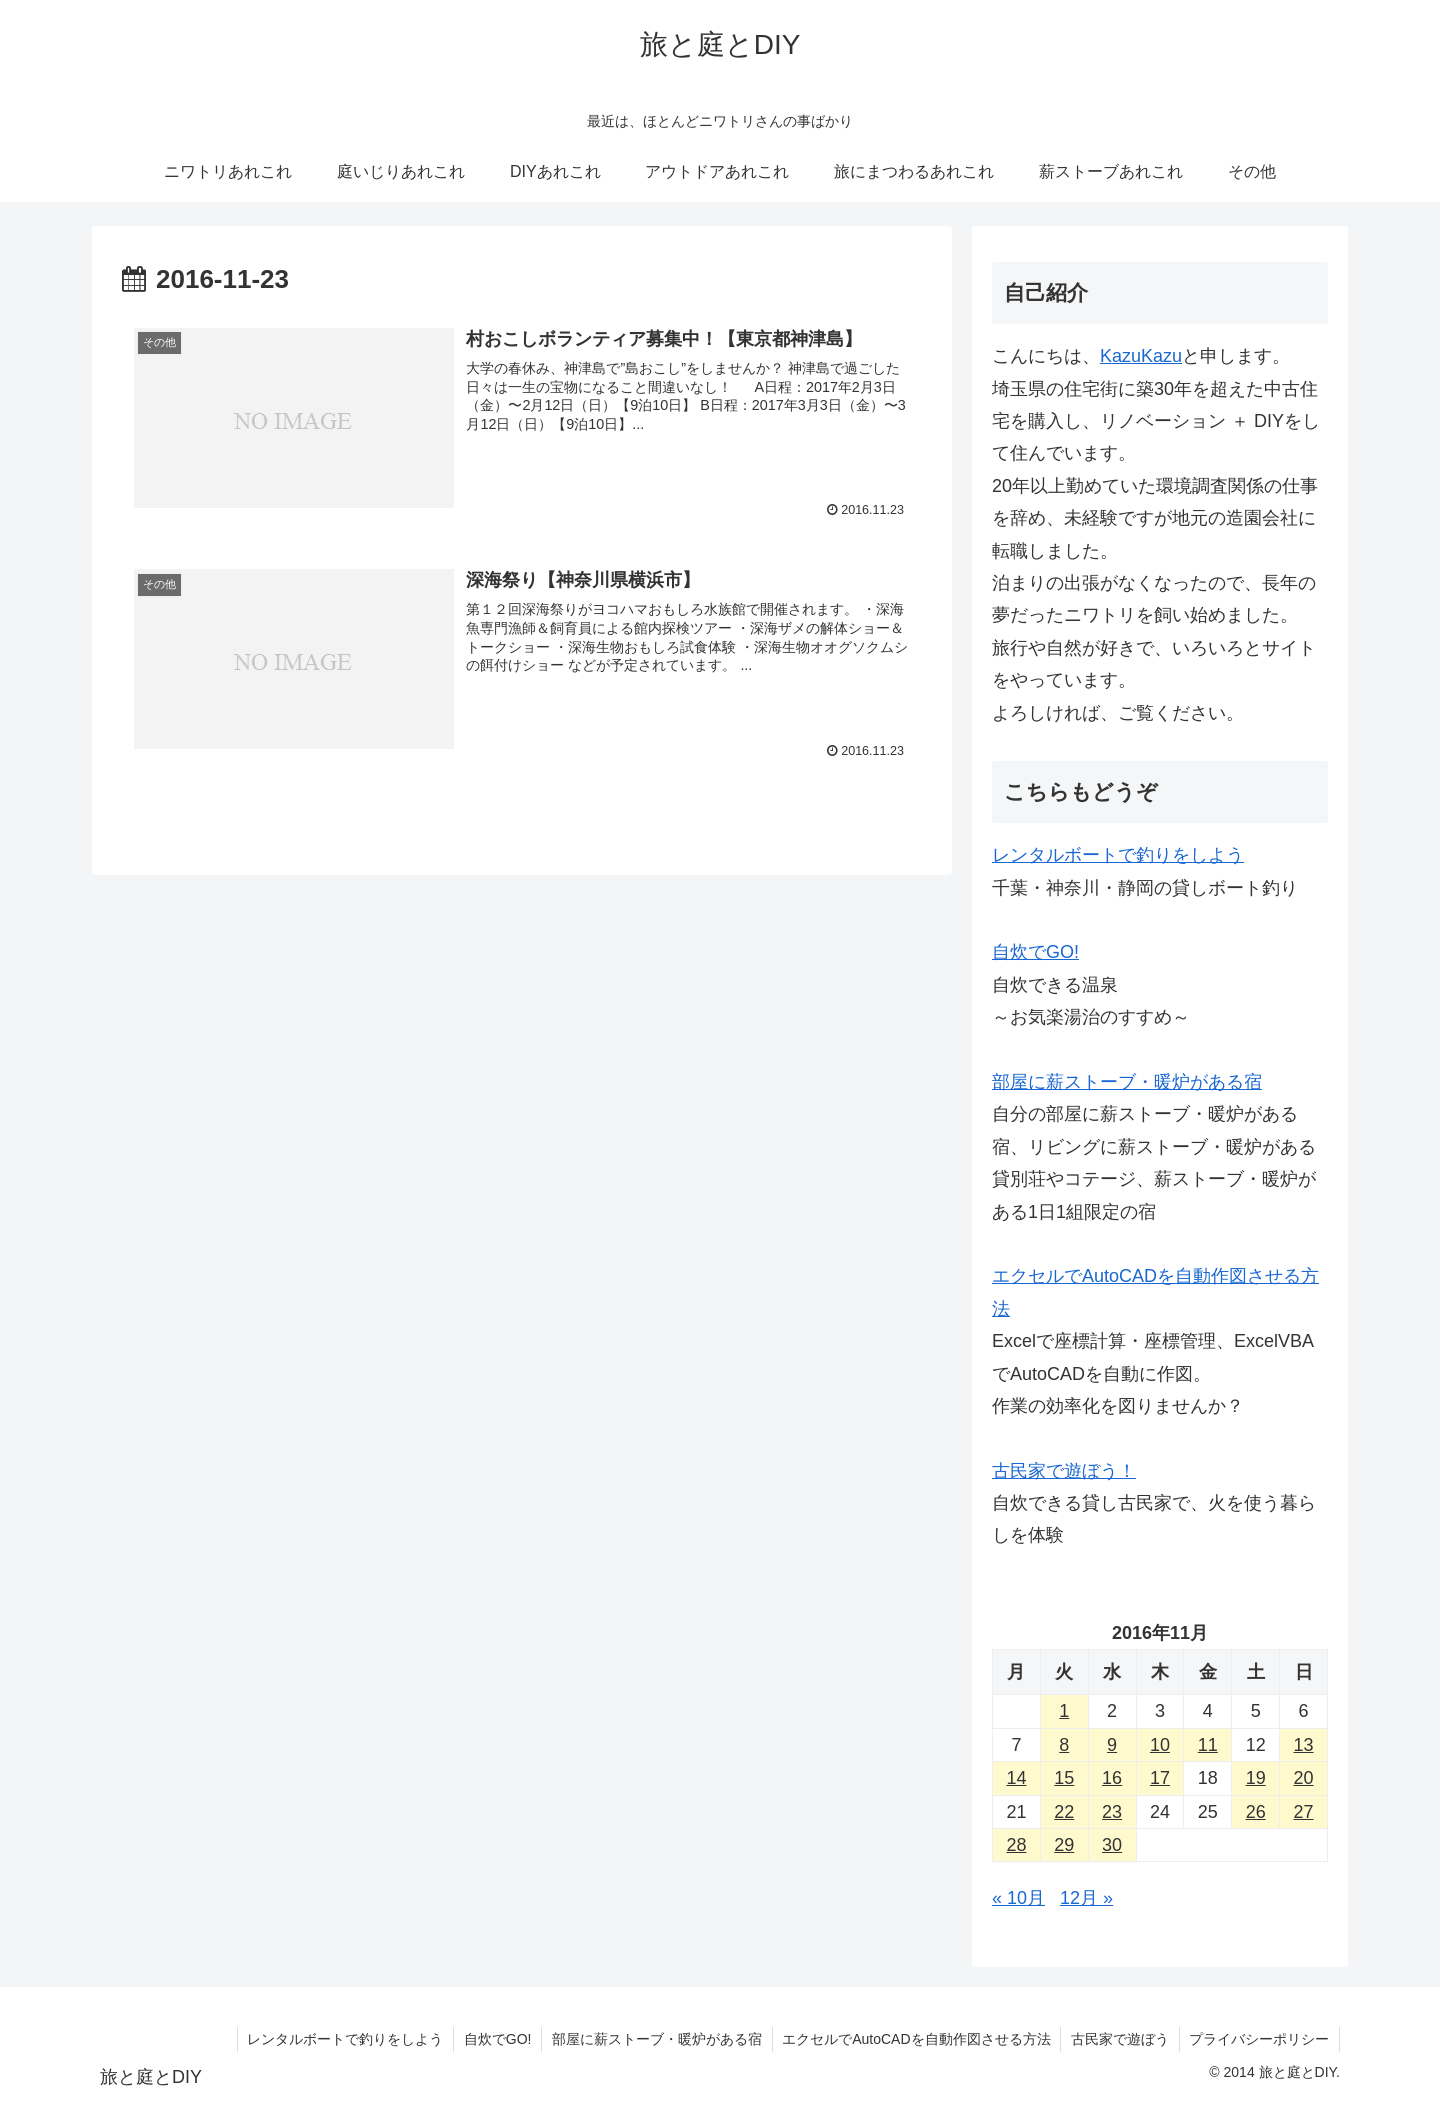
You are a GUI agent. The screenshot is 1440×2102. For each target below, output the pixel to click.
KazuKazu (1141, 356)
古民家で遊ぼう (1119, 2039)
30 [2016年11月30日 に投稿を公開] (1112, 1845)
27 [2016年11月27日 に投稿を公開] (1304, 1812)
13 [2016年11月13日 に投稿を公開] (1304, 1745)
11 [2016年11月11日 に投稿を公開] (1208, 1745)
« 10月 (1018, 1898)
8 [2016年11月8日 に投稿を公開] (1064, 1745)
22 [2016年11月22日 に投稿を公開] (1064, 1812)
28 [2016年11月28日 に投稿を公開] (1016, 1845)
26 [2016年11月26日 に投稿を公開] (1256, 1812)
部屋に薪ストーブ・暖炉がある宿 (1127, 1082)
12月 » (1086, 1898)
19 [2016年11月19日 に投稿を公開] (1256, 1778)
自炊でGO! (1035, 952)
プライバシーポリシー (1259, 2039)
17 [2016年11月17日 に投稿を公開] (1160, 1778)
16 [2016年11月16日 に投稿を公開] (1112, 1778)
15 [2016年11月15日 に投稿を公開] (1064, 1778)
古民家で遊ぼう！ (1064, 1471)
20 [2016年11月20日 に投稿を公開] (1304, 1778)
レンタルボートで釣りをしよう (1118, 855)
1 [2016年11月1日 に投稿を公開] (1064, 1711)
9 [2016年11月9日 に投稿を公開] (1112, 1745)
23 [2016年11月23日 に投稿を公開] (1112, 1812)
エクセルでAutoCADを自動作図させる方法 (915, 2039)
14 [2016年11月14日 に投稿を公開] (1016, 1778)
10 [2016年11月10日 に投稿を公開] (1160, 1745)
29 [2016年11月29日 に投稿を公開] (1064, 1845)
